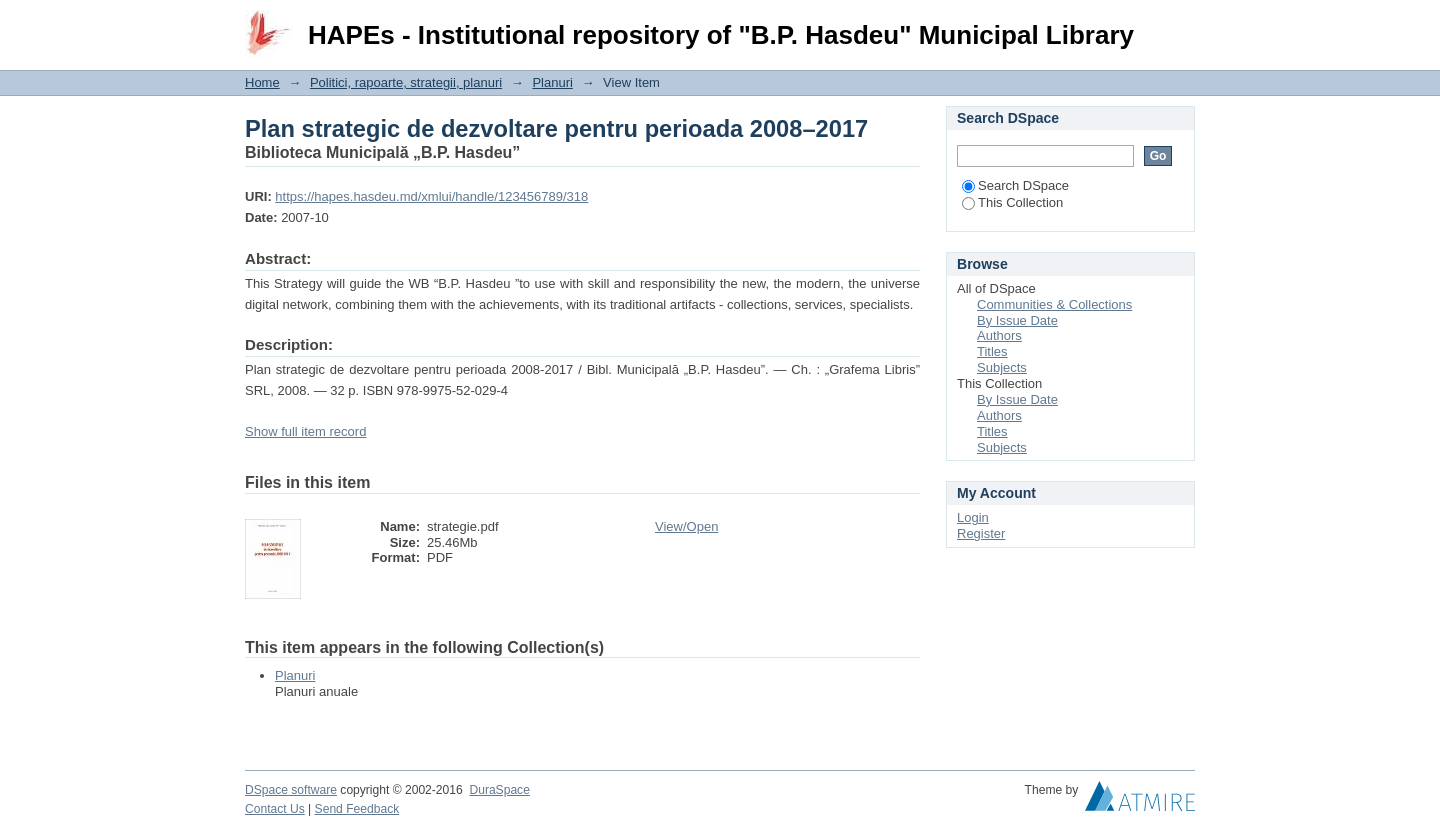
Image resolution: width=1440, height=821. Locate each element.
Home (262, 82)
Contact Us (275, 809)
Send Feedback (357, 809)
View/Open (686, 526)
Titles (992, 351)
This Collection (1012, 202)
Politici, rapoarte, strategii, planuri (406, 82)
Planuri (552, 82)
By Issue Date (1017, 320)
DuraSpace (499, 790)
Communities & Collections (1054, 304)
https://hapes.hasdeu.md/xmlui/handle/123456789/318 (431, 196)
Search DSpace (1015, 185)
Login (1179, 24)
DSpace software (291, 790)
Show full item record (305, 431)
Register (981, 533)
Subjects (1002, 367)
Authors (999, 335)
